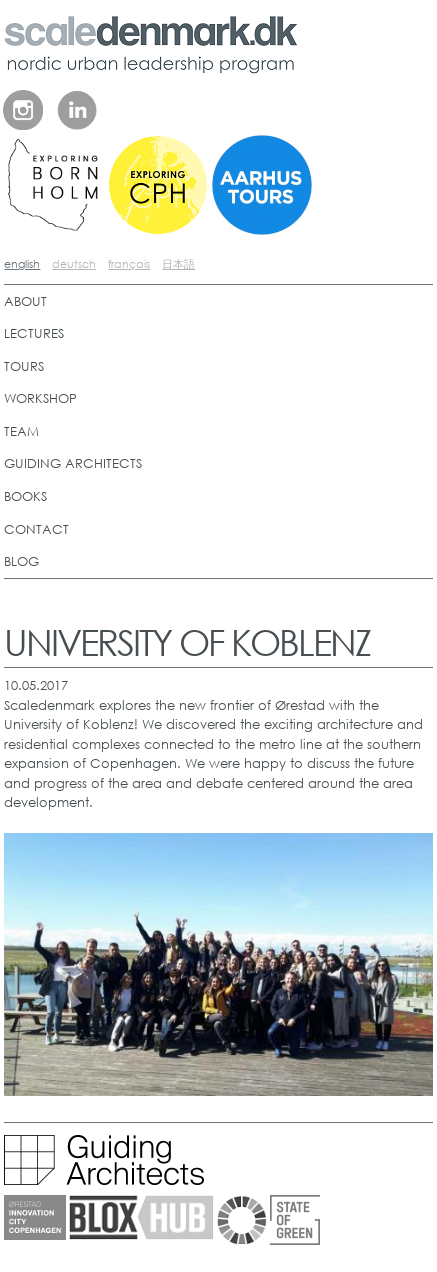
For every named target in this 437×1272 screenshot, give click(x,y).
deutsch (74, 264)
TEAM (21, 431)
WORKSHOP (40, 398)
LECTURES (34, 333)
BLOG (21, 561)
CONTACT (36, 529)
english (22, 264)
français (129, 264)
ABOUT (25, 301)
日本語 (178, 264)
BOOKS (25, 496)
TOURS (24, 366)
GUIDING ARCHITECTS (73, 463)
